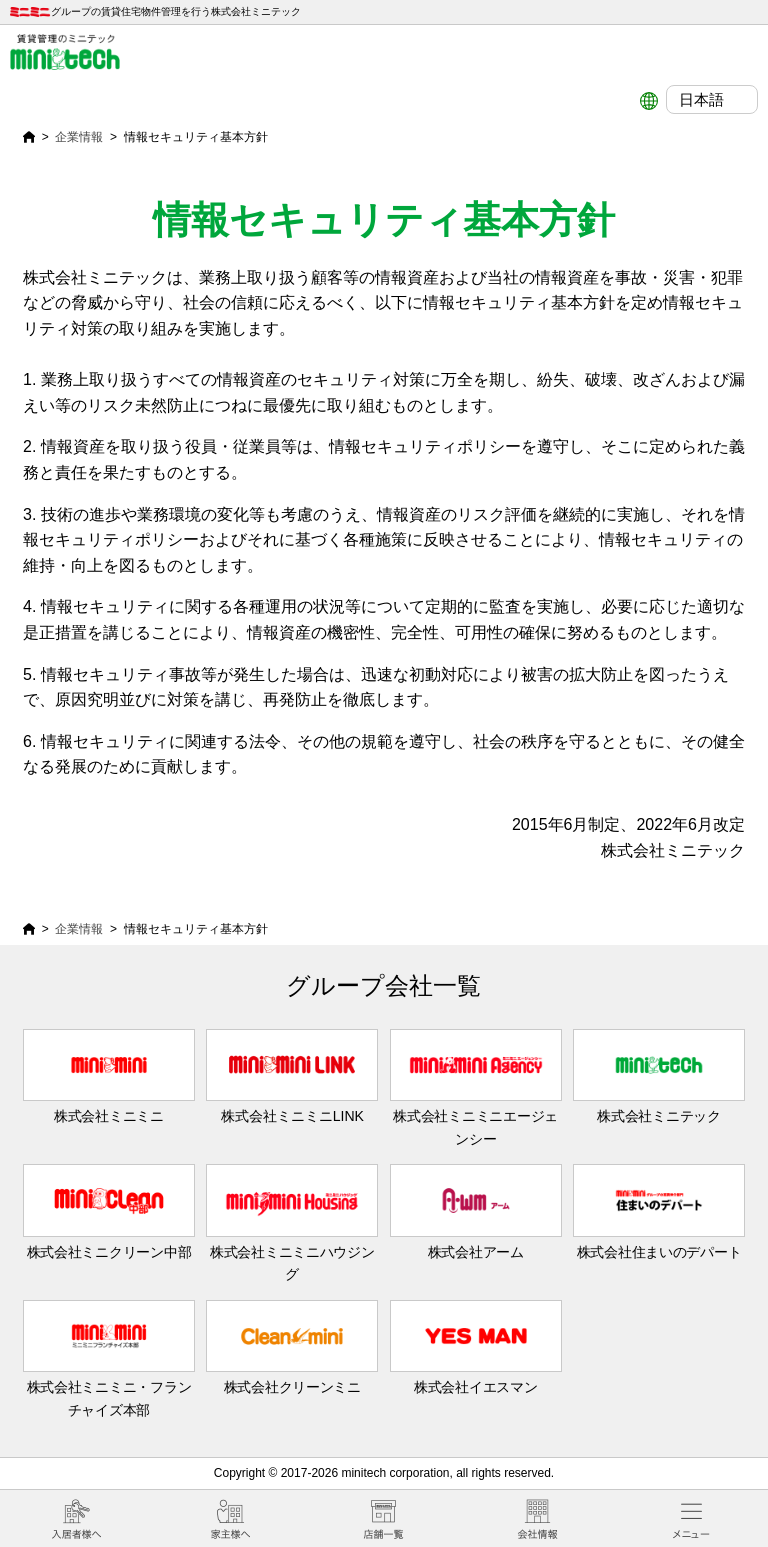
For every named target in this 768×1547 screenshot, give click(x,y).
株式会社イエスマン (476, 1347)
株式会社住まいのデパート (659, 1211)
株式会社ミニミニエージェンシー (476, 1088)
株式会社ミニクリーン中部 (109, 1211)
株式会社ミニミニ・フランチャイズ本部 (109, 1359)
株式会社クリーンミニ (292, 1347)
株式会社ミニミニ (109, 1076)
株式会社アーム (476, 1211)
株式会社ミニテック (659, 1076)
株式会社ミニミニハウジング (292, 1223)
